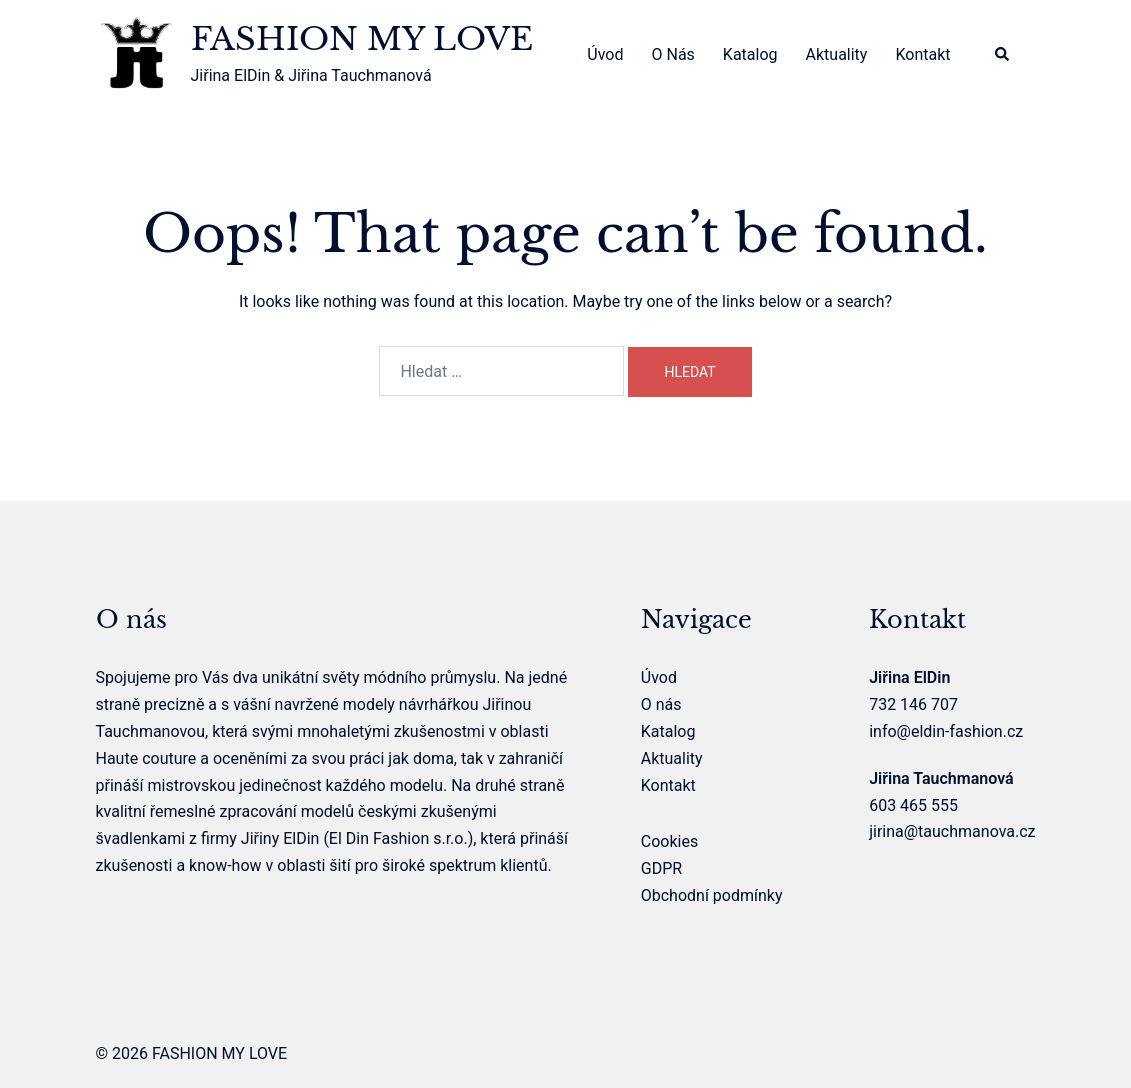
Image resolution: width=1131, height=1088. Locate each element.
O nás (672, 54)
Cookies (669, 841)
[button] (1003, 55)
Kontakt (922, 54)
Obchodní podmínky (712, 895)
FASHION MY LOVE (362, 39)
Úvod (605, 54)
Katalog (750, 54)
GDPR (661, 868)
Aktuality (837, 54)
